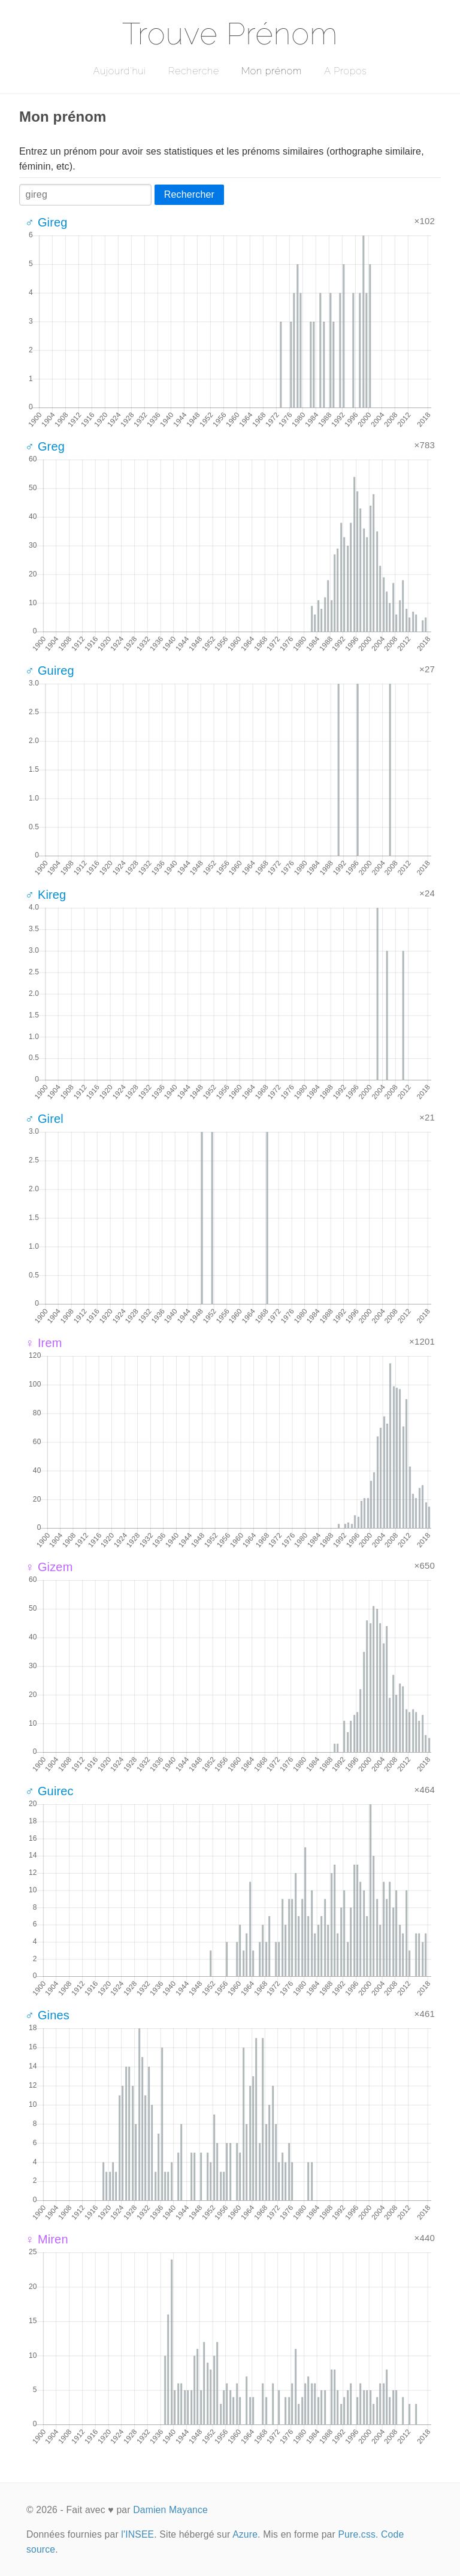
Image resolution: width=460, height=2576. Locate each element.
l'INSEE (137, 2534)
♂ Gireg (46, 222)
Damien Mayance (170, 2510)
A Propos (345, 71)
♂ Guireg (49, 670)
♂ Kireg (45, 894)
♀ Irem (43, 1342)
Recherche (193, 71)
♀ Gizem (48, 1567)
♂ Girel (44, 1118)
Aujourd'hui (119, 71)
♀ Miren (46, 2239)
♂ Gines (47, 2015)
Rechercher (189, 194)
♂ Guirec (49, 1791)
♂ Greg (45, 446)
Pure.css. (358, 2534)
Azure (245, 2534)
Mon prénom (271, 71)
